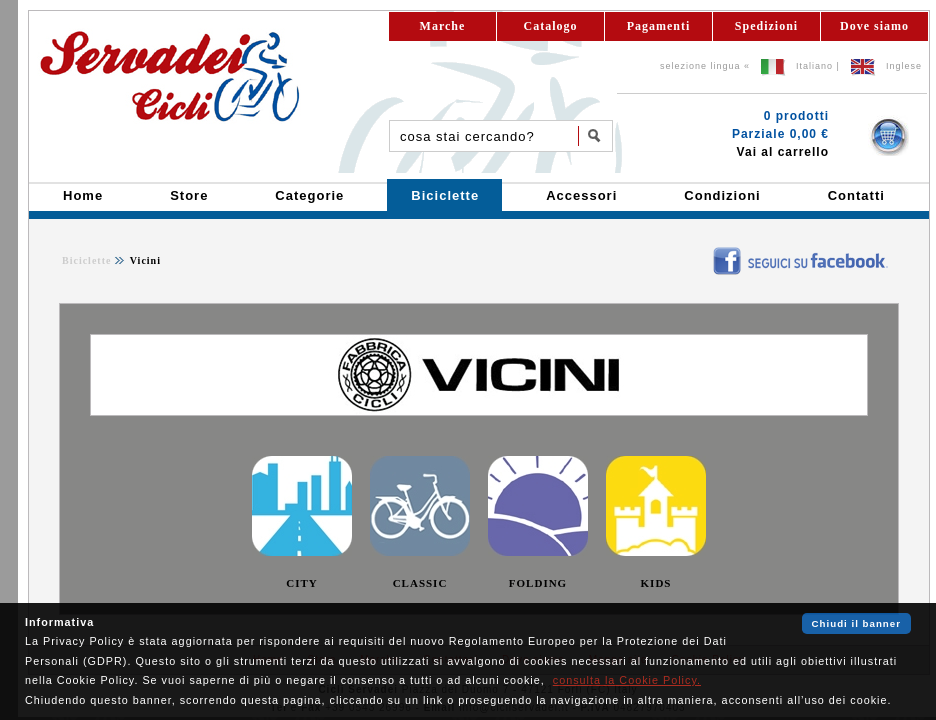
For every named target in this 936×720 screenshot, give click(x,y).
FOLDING (538, 583)
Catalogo (551, 26)
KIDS (656, 583)
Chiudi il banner (856, 623)
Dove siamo (874, 26)
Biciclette (86, 260)
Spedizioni (766, 26)
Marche (443, 26)
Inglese (904, 66)
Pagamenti (659, 26)
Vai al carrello (783, 152)
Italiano (814, 66)
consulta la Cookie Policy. (627, 680)
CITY (302, 583)
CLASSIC (420, 583)
